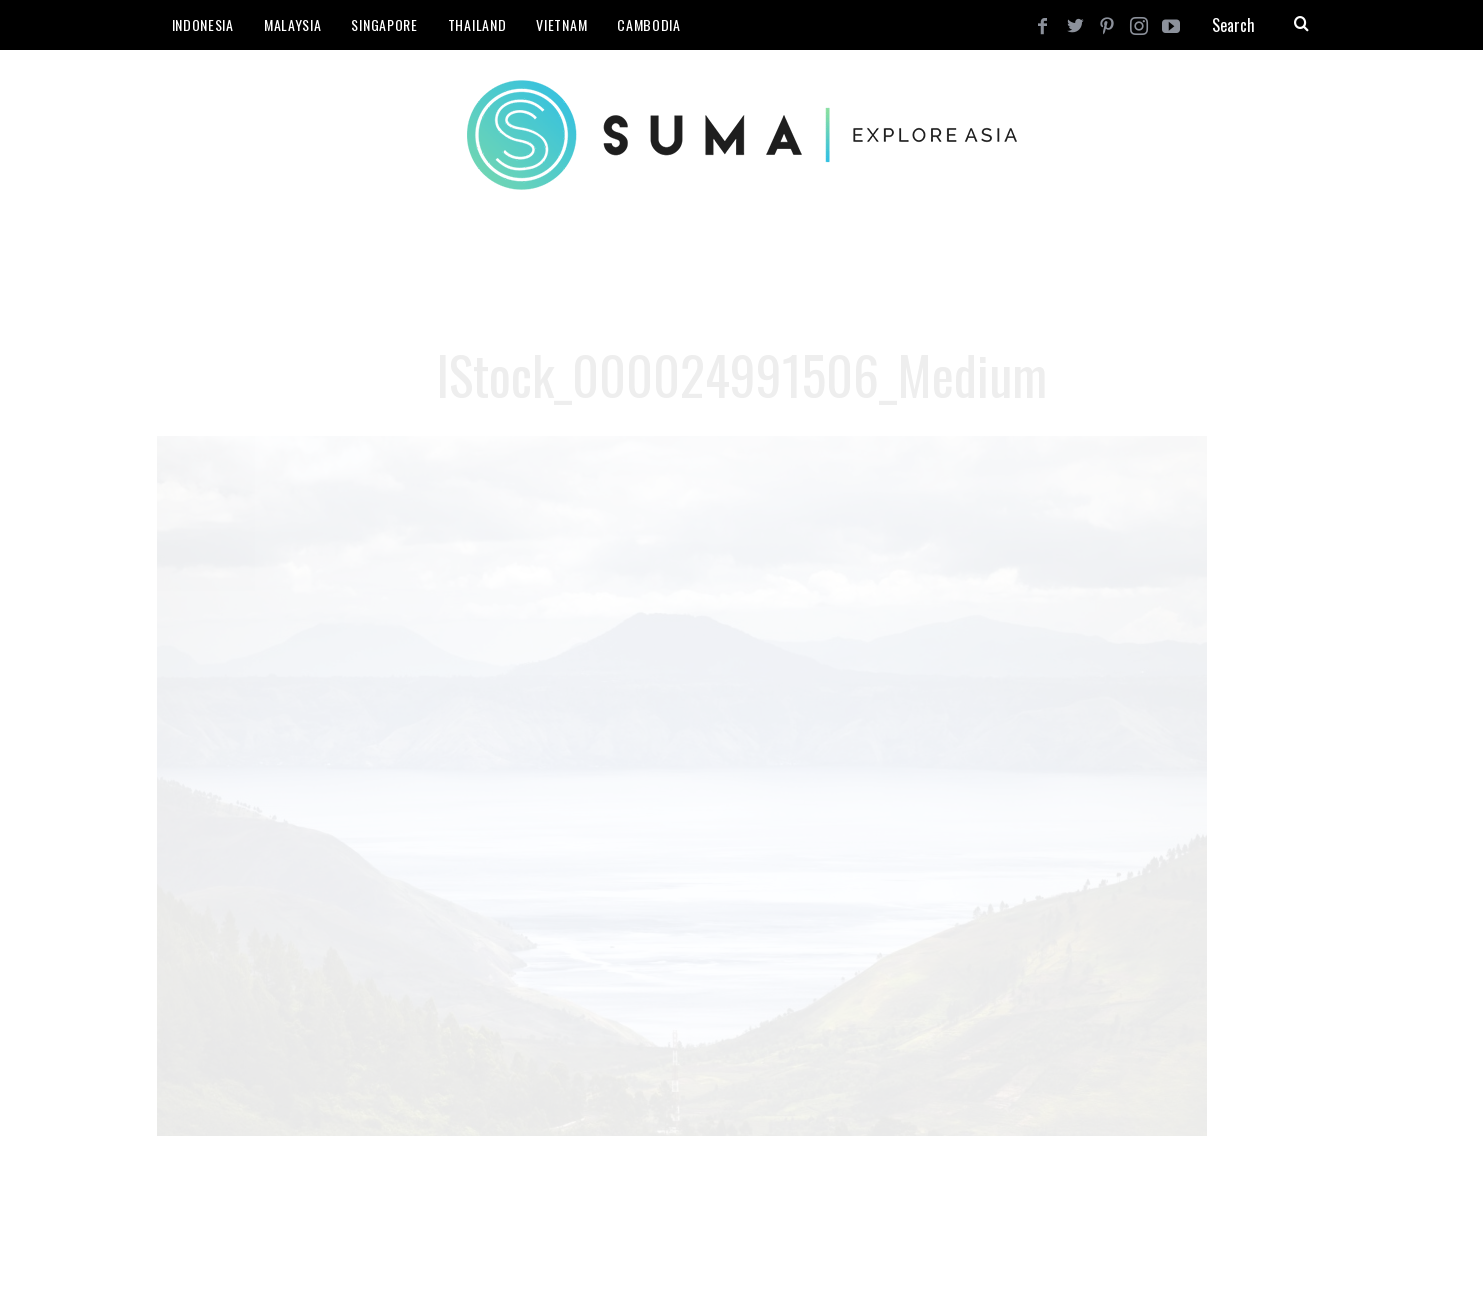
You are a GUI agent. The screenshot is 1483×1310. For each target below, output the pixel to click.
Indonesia (203, 24)
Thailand (477, 24)
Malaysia (293, 24)
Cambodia (649, 24)
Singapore (384, 24)
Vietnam (561, 24)
